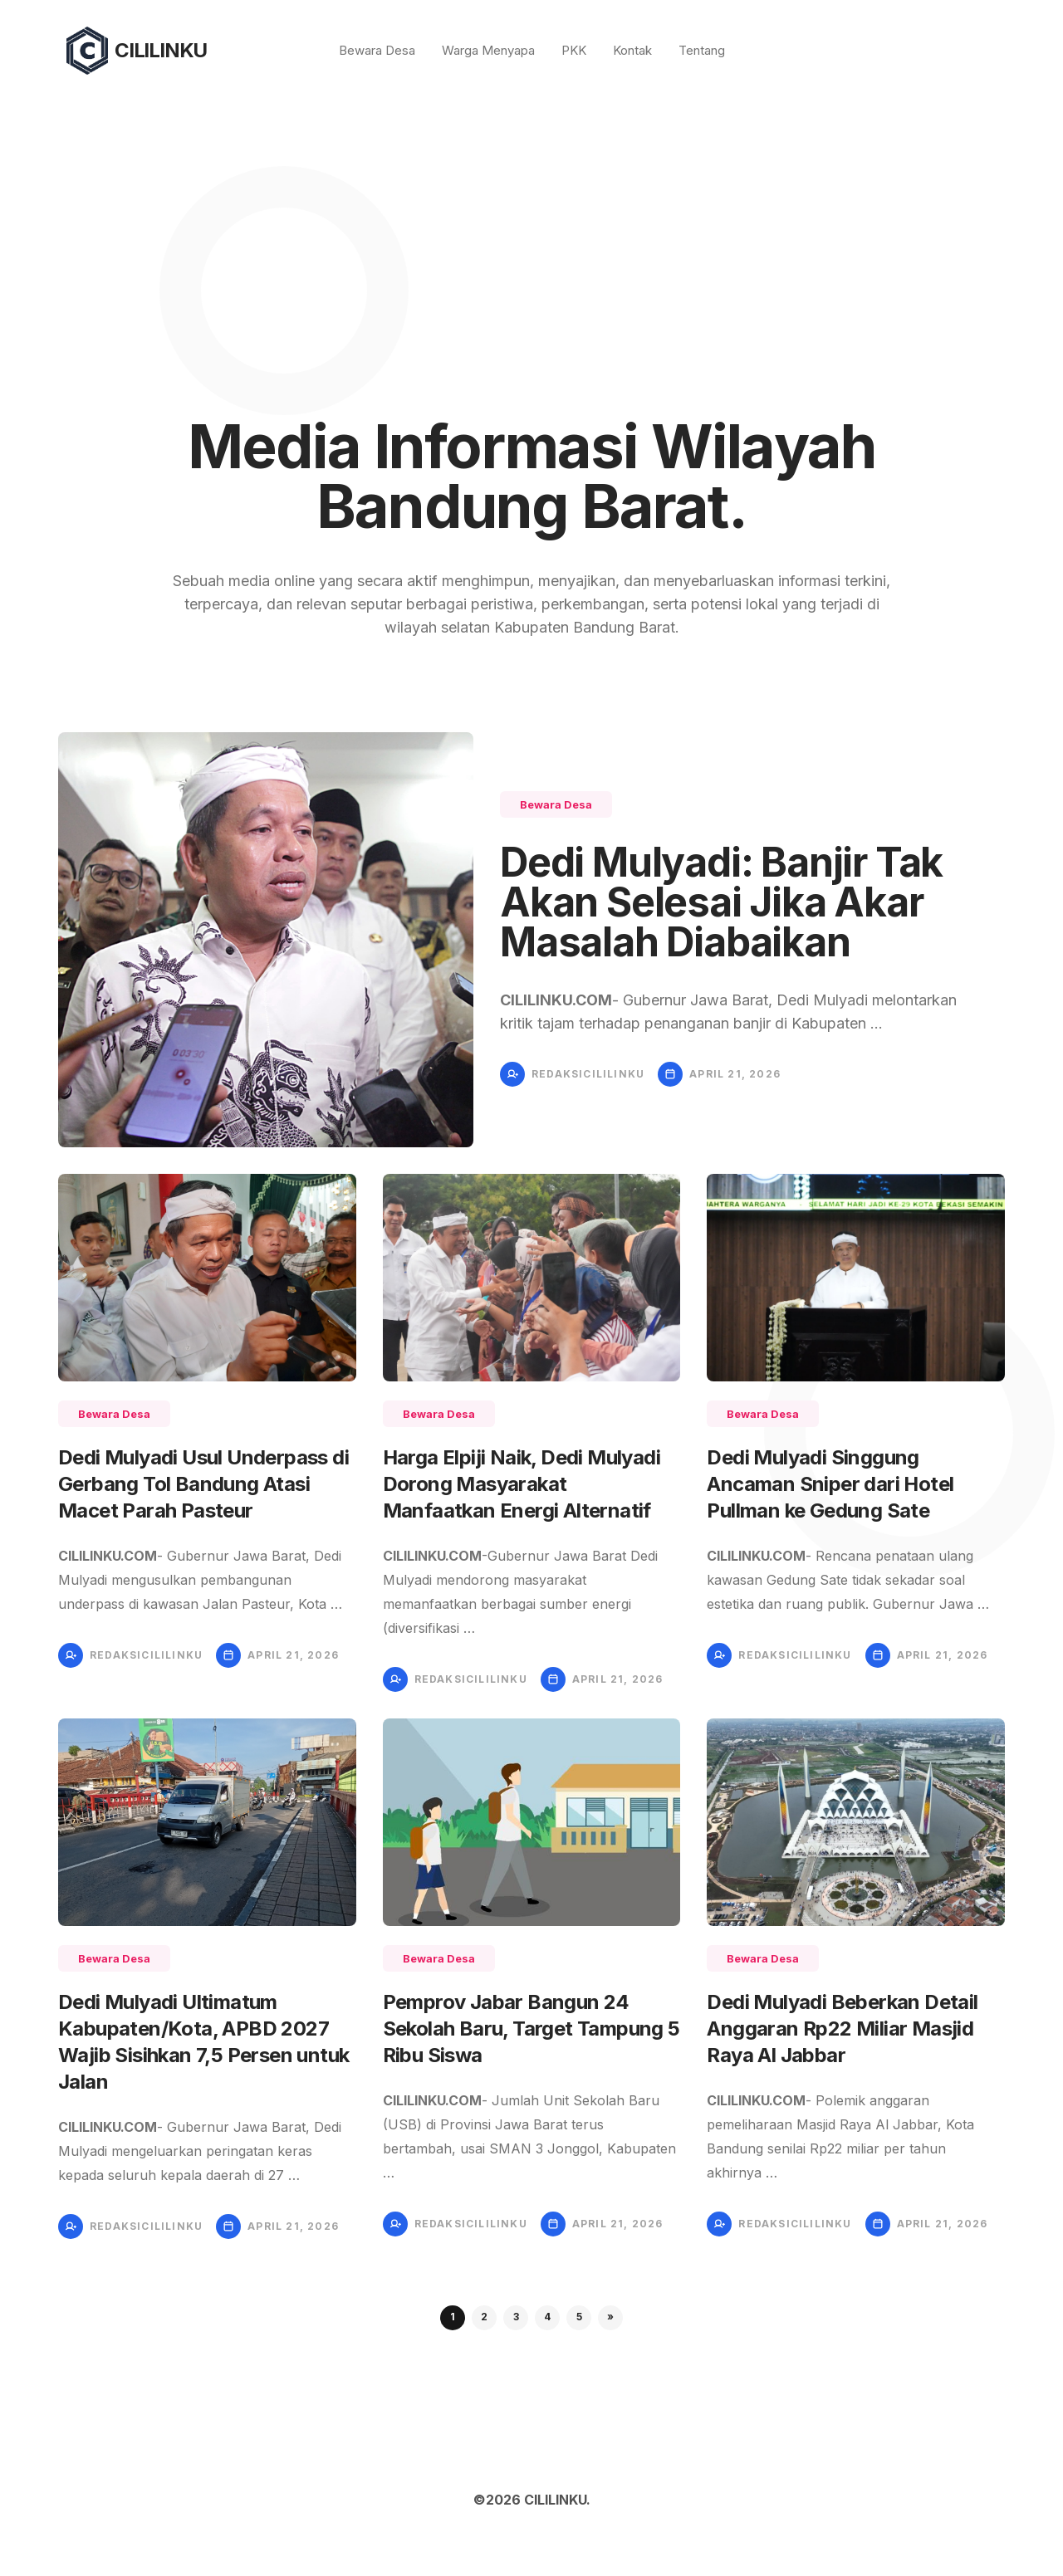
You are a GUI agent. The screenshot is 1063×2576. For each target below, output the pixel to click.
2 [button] (484, 2316)
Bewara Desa (377, 50)
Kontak (632, 50)
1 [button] (452, 2316)
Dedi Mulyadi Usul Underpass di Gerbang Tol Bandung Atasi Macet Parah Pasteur (203, 1484)
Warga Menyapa (488, 50)
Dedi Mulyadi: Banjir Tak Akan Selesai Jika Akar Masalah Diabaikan (721, 902)
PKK (573, 50)
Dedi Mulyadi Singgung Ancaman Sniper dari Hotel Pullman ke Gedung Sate (830, 1484)
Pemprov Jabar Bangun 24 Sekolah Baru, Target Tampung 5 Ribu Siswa (531, 2028)
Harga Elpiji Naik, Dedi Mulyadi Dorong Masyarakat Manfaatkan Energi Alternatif (521, 1484)
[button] (610, 2317)
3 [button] (516, 2316)
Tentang (701, 50)
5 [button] (579, 2316)
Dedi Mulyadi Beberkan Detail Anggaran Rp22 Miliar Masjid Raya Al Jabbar (842, 2028)
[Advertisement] (531, 226)
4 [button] (547, 2316)
